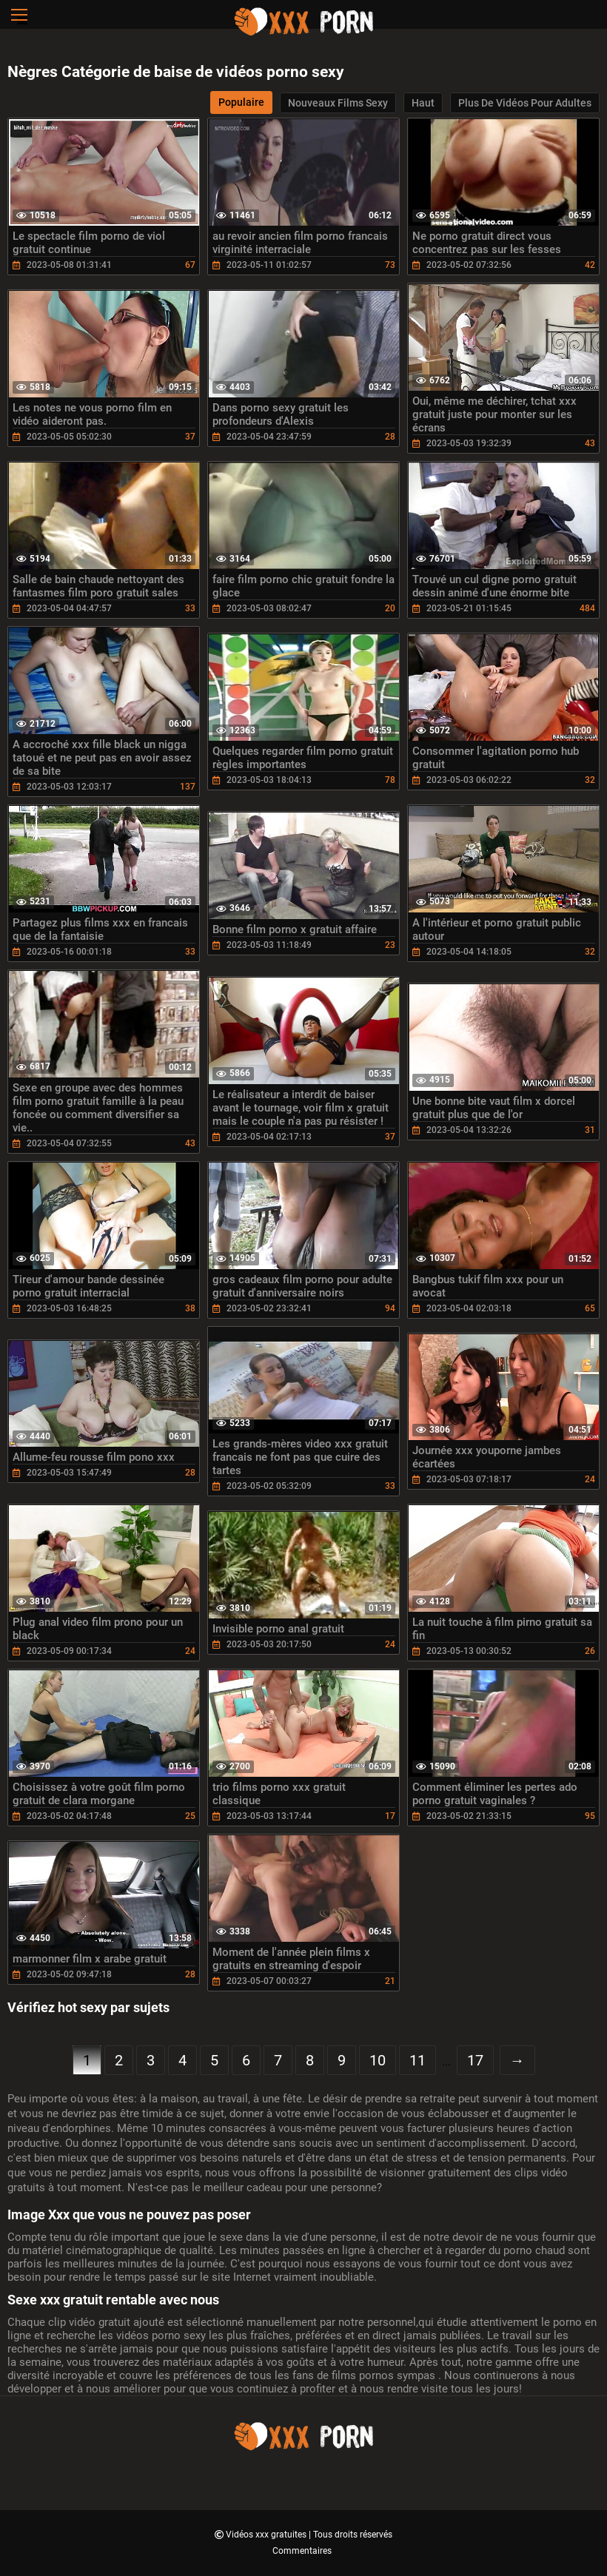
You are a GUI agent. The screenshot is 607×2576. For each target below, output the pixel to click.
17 (475, 2060)
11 (417, 2060)
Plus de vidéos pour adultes (524, 103)
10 (377, 2060)
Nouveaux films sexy (338, 103)
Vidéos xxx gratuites (267, 2534)
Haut (423, 103)
